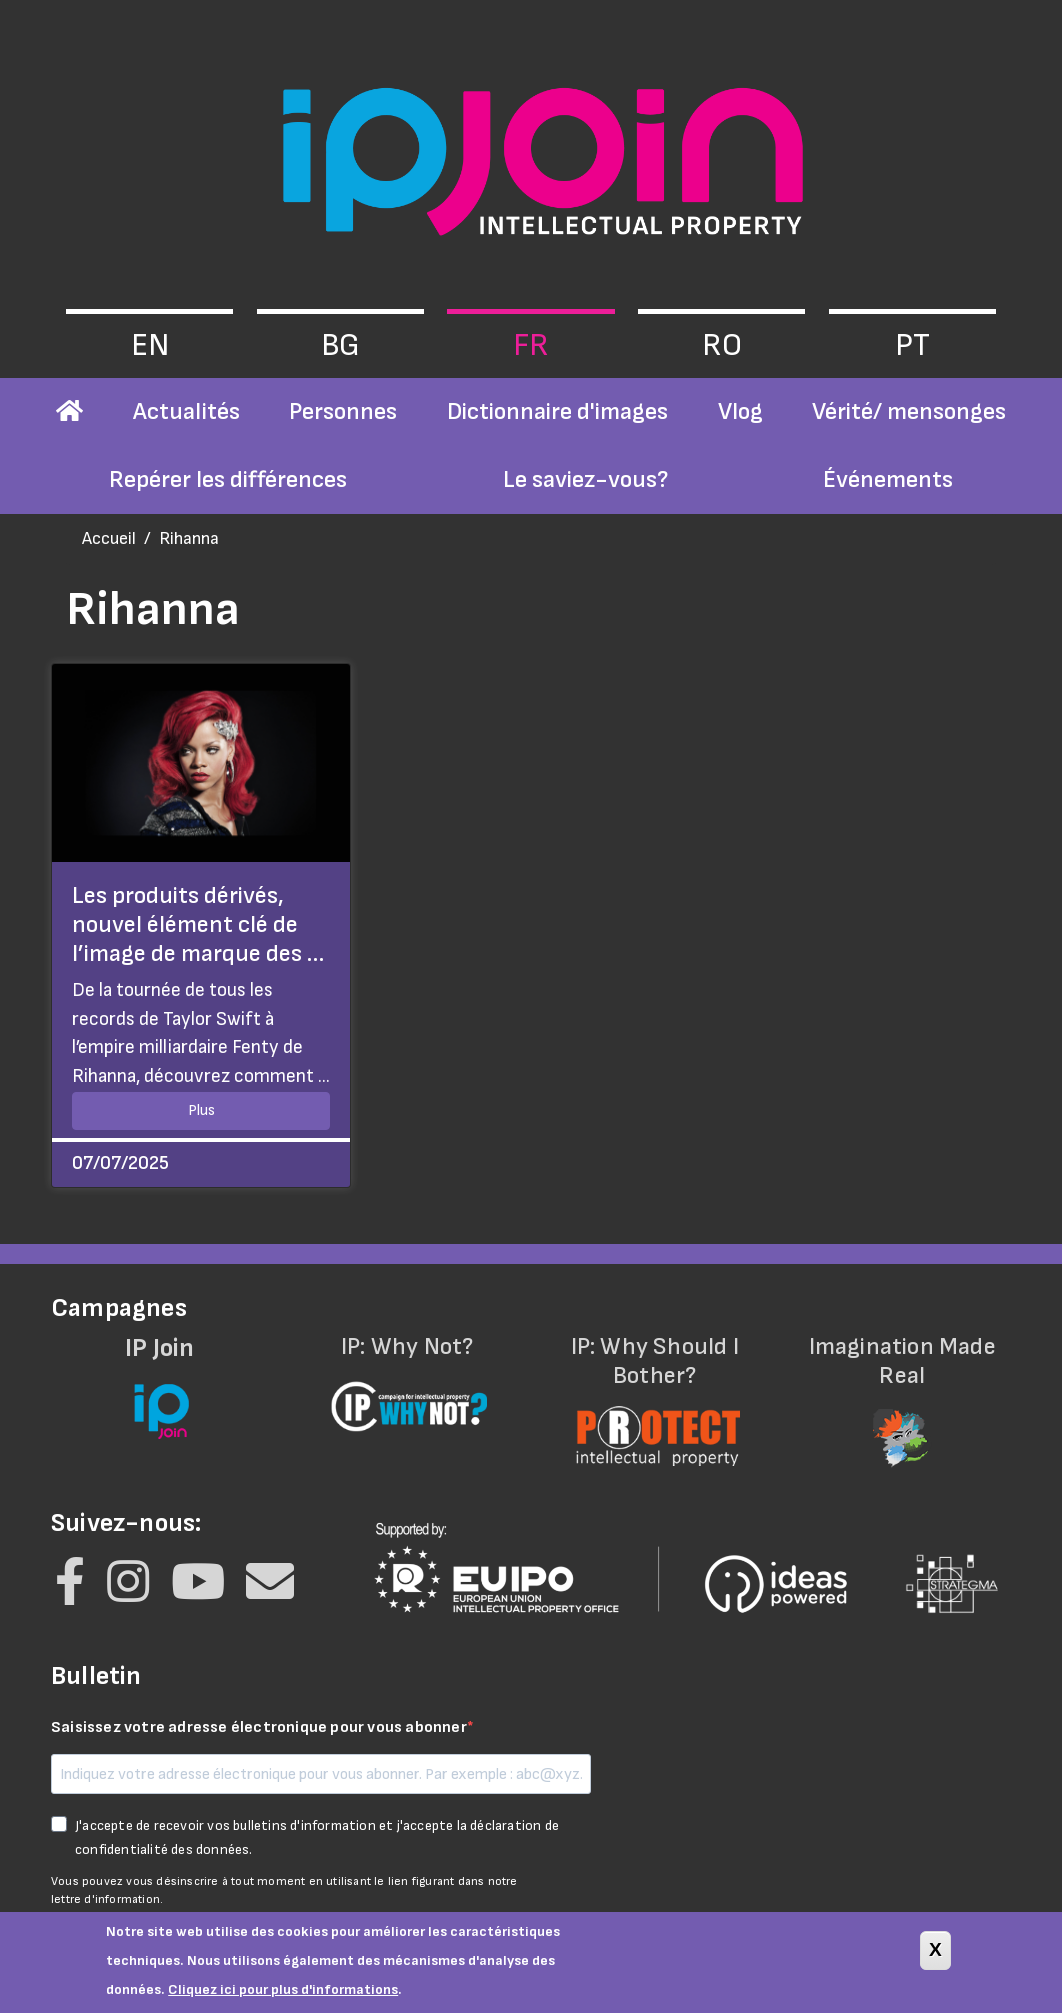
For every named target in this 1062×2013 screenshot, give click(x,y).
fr (531, 345)
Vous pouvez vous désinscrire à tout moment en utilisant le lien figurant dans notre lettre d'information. (284, 1890)
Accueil (109, 538)
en (150, 345)
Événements (888, 479)
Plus (201, 1110)
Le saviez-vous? (585, 479)
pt (912, 345)
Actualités (186, 411)
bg (340, 345)
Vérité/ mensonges (909, 411)
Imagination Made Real (903, 1388)
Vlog (740, 411)
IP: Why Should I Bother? (655, 1388)
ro (722, 345)
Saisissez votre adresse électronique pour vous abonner (259, 1727)
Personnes (343, 411)
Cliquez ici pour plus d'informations (283, 1998)
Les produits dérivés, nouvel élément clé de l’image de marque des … (198, 924)
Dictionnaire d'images (557, 411)
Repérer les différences (228, 479)
